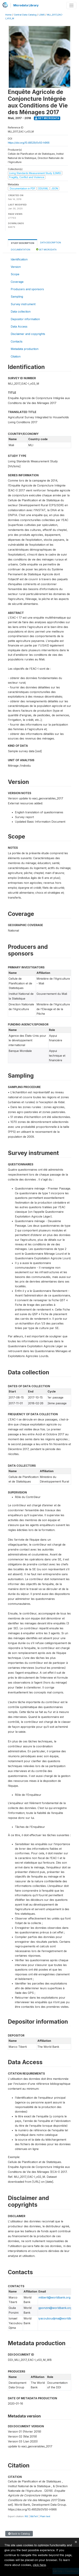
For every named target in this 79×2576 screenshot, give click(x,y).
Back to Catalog (19, 2533)
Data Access (19, 326)
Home (8, 14)
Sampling (17, 296)
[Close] (75, 2542)
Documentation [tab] (20, 249)
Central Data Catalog (25, 14)
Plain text (45, 2516)
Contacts (16, 341)
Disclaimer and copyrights (28, 334)
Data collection (21, 311)
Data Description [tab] (50, 242)
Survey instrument (23, 304)
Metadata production (24, 349)
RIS (26, 2516)
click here (39, 2565)
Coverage (17, 282)
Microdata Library (26, 5)
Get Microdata (47, 118)
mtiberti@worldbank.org (54, 2297)
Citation (16, 356)
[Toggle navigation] (71, 5)
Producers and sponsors (27, 289)
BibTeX (34, 2516)
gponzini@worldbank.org (55, 2308)
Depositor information (25, 319)
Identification (19, 259)
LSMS (42, 14)
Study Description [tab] (22, 243)
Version (16, 267)
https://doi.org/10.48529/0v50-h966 (29, 142)
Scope (15, 274)
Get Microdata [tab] (46, 249)
